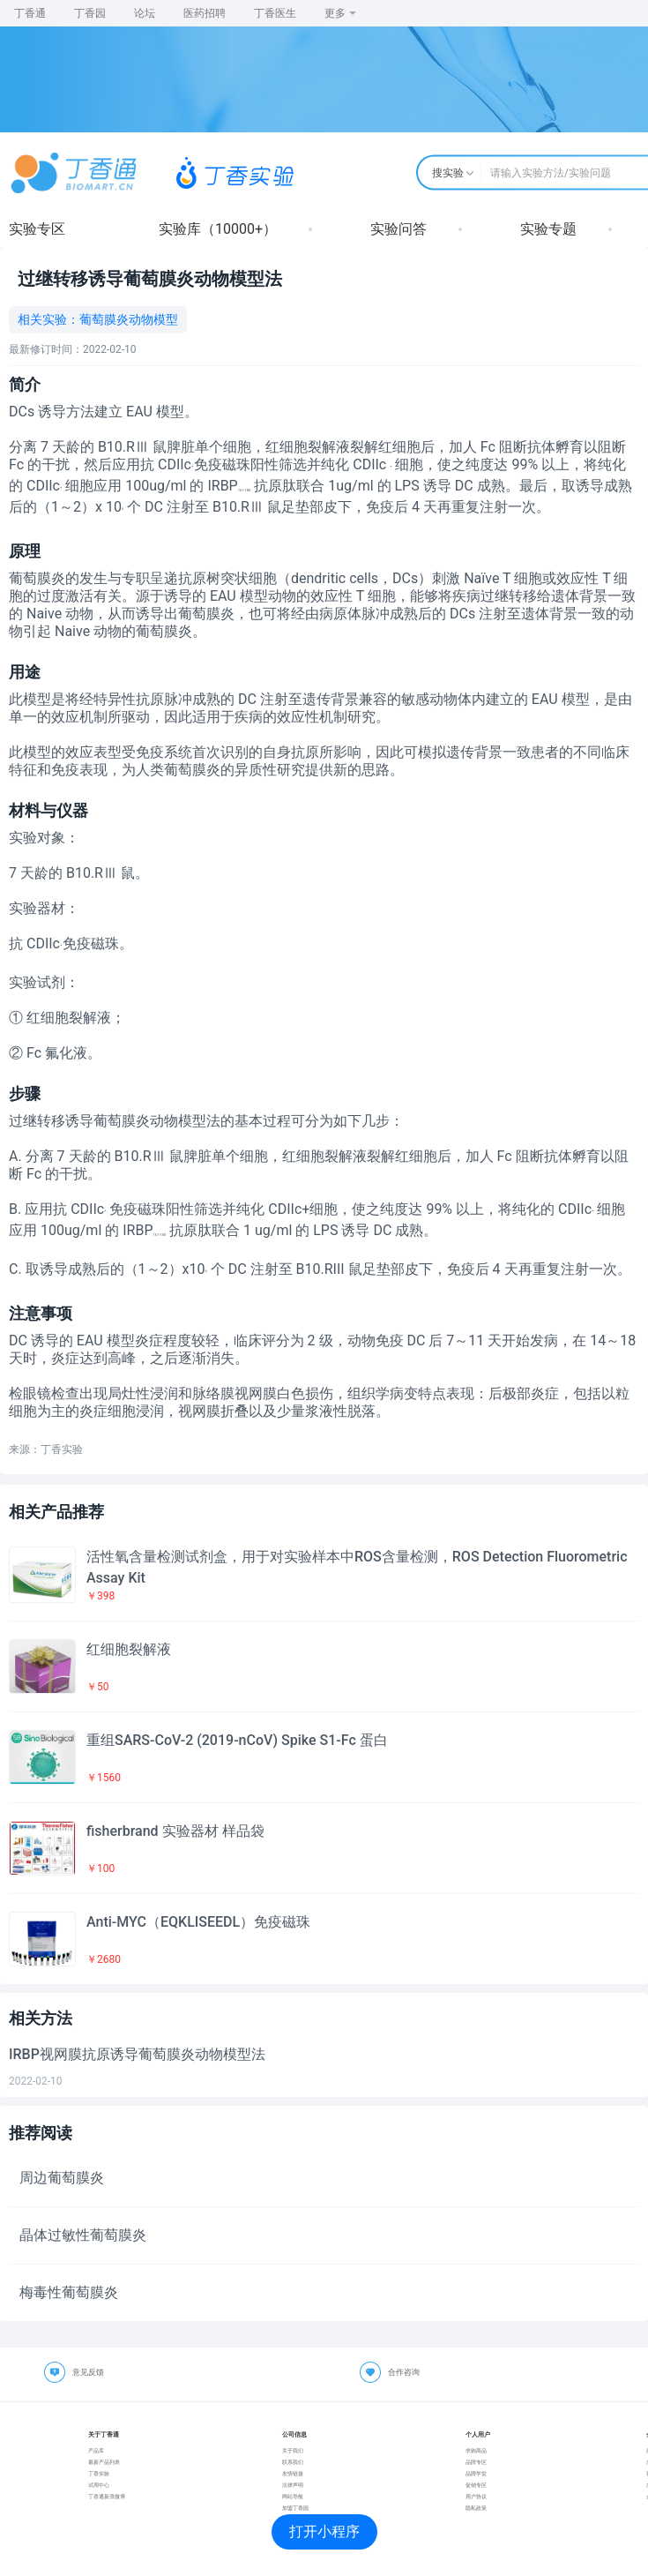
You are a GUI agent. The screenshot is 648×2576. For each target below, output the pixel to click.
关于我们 (292, 2450)
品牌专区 (476, 2462)
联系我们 (292, 2462)
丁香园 (90, 13)
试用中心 (98, 2485)
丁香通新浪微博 (106, 2496)
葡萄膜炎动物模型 (128, 319)
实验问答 (398, 229)
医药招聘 (204, 13)
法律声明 (292, 2485)
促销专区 (476, 2485)
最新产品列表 (104, 2462)
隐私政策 (476, 2508)
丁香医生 (275, 13)
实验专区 (37, 229)
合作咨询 (404, 2372)
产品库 (96, 2450)
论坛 (144, 13)
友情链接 (292, 2473)
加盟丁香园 (295, 2508)
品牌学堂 (476, 2473)
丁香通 (30, 13)
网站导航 (292, 2496)
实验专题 (548, 229)
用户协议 (476, 2496)
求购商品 (476, 2450)
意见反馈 (88, 2372)
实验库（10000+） (218, 229)
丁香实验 (98, 2473)
